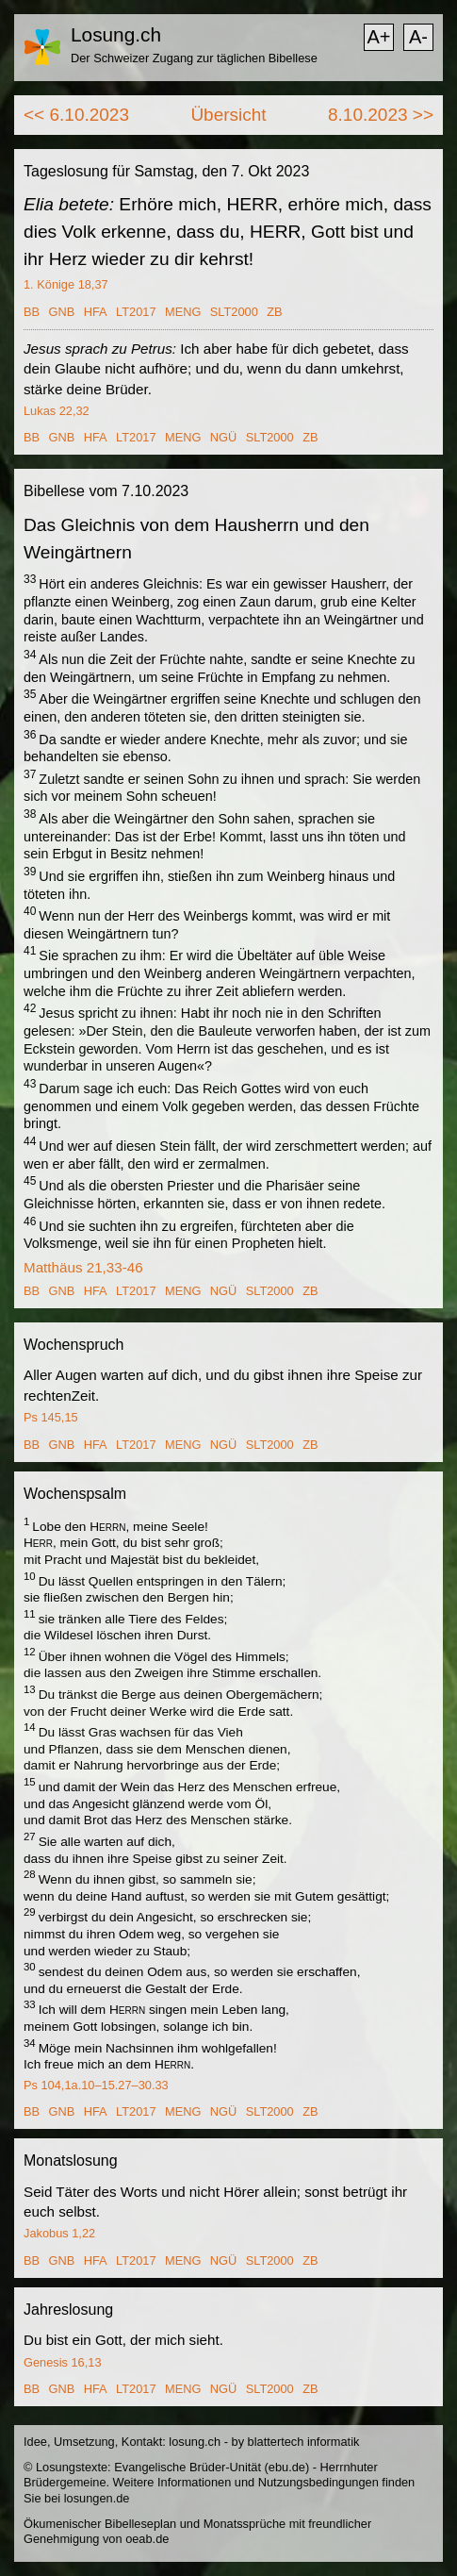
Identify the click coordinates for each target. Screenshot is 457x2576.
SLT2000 (234, 312)
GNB (62, 312)
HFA (95, 312)
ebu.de (287, 2467)
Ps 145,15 (51, 1417)
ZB (274, 312)
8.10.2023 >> (380, 115)
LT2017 (135, 312)
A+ (378, 36)
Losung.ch (116, 34)
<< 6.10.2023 (76, 115)
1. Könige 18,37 (66, 284)
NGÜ (223, 437)
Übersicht (228, 115)
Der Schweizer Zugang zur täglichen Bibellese (194, 58)
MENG (183, 312)
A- (418, 36)
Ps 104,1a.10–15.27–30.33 (96, 2085)
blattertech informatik (304, 2442)
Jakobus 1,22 (59, 2233)
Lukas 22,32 (57, 411)
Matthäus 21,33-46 (83, 1267)
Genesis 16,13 (63, 2362)
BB (32, 312)
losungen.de (97, 2498)
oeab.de (147, 2539)
